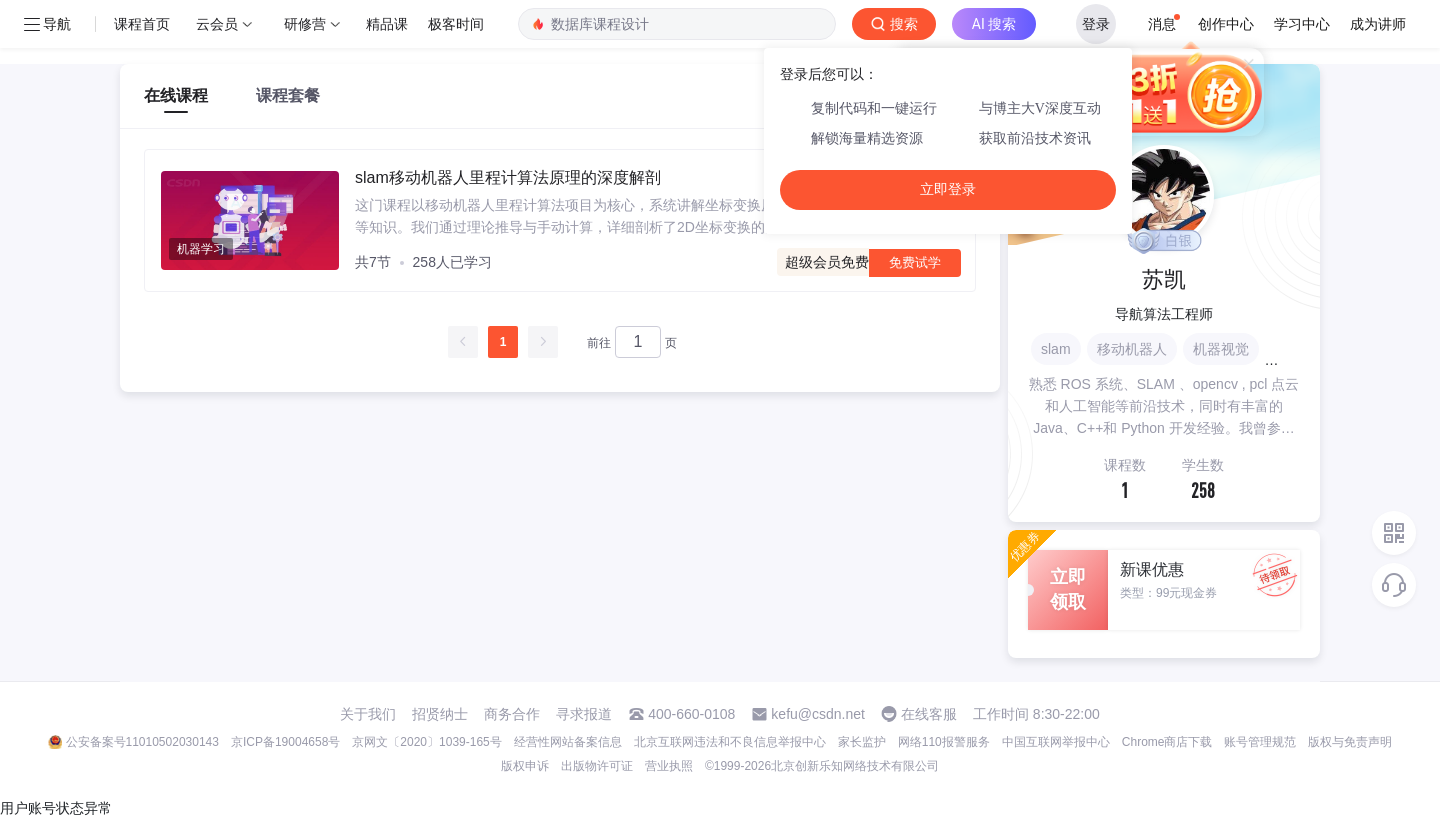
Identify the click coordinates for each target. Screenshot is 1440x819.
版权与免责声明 (1350, 742)
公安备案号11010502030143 (142, 742)
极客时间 (456, 24)
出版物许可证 (597, 766)
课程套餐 (288, 95)
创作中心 (1226, 24)
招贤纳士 (440, 714)
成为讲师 (1378, 24)
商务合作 (512, 714)
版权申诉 (525, 766)
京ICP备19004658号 (285, 742)
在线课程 (176, 95)
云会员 (217, 24)
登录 (1096, 24)
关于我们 (368, 714)
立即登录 (948, 189)
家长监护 (862, 742)
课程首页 (142, 24)
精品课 (387, 24)
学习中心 (1302, 24)
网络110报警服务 (944, 742)
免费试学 (915, 262)
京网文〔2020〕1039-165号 (426, 742)
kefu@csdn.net (818, 714)
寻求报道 (584, 714)
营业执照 (669, 766)
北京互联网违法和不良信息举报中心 (730, 742)
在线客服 (929, 714)
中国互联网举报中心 (1056, 742)
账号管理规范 (1260, 742)
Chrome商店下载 (1167, 742)
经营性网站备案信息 (568, 742)
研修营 (305, 24)
